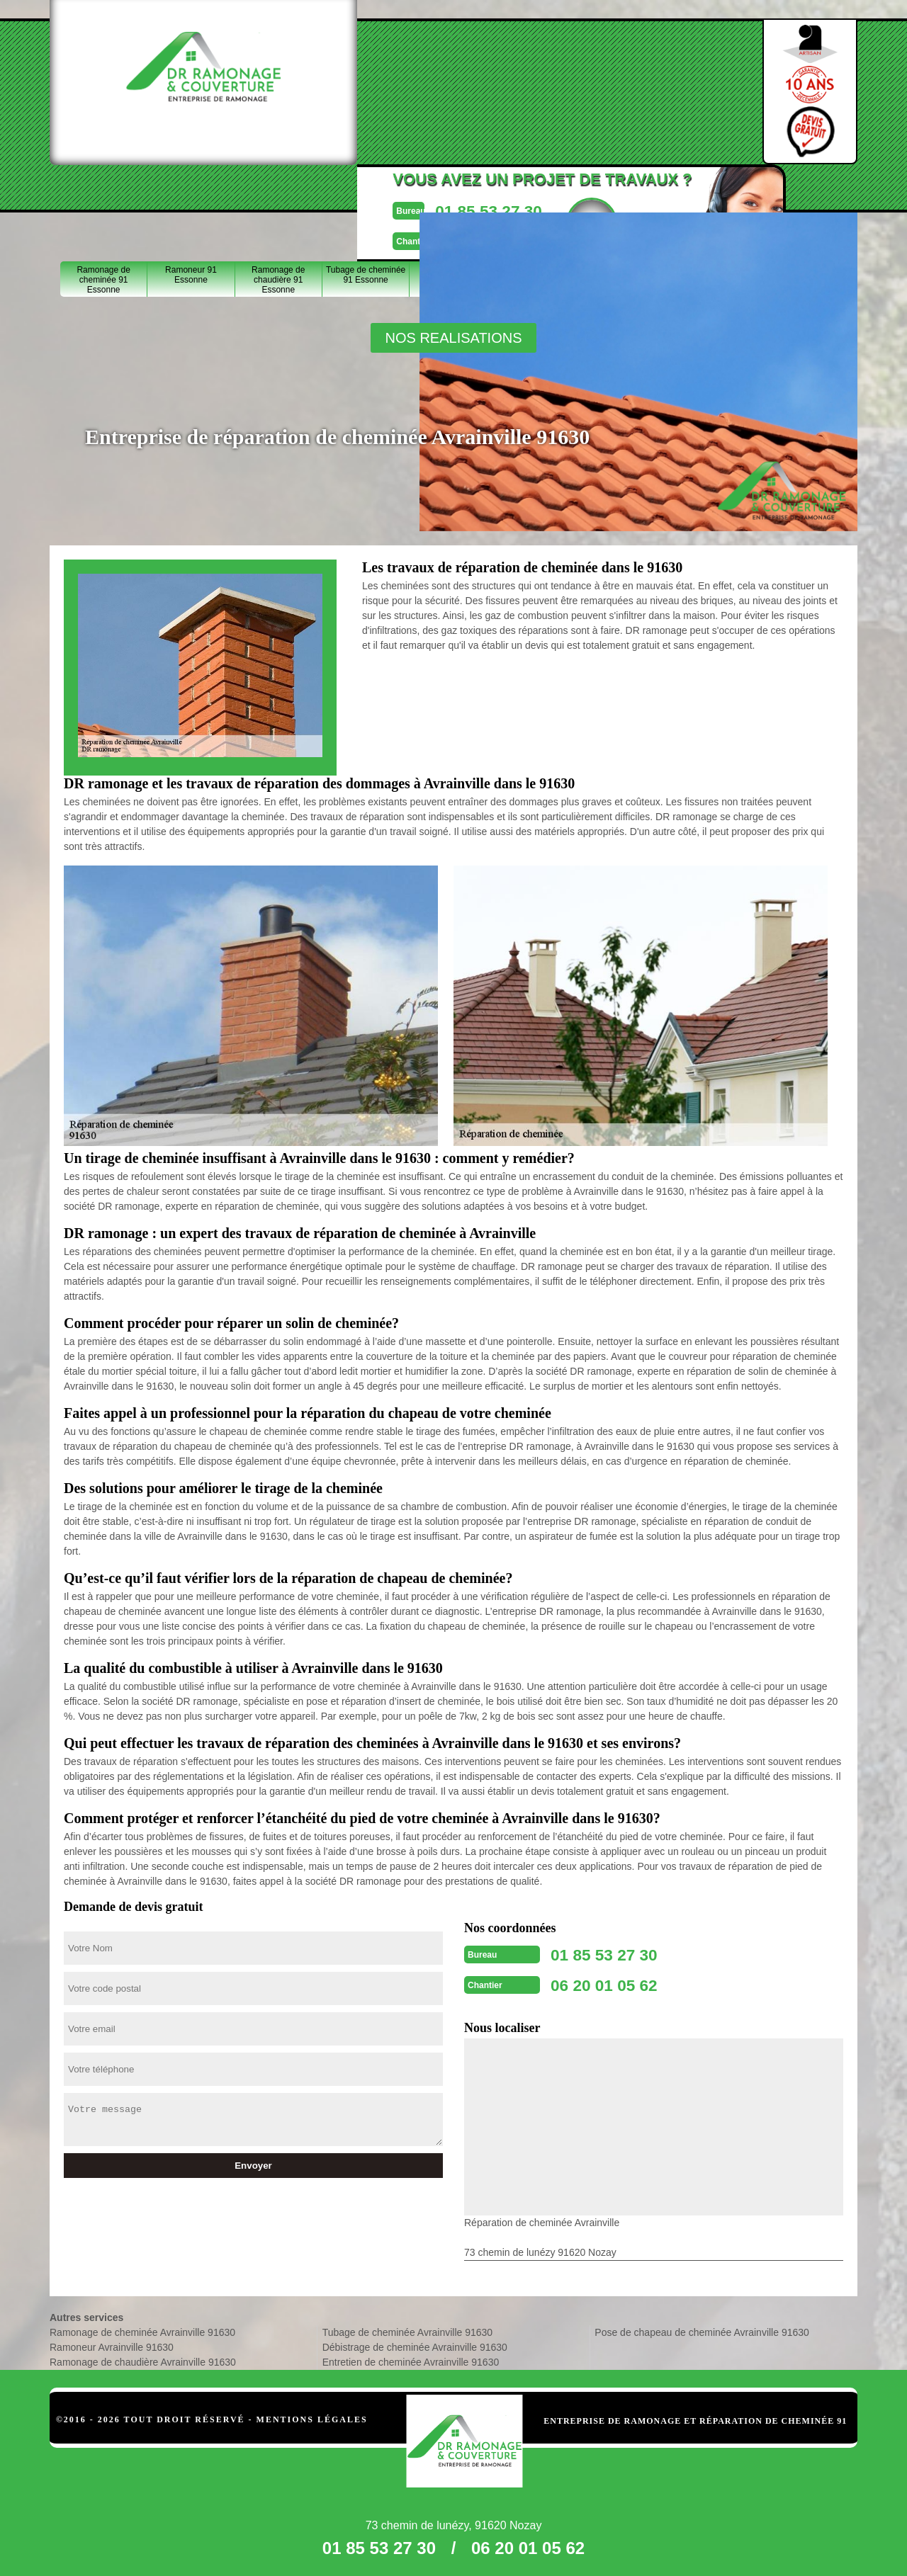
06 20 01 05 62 (423, 101)
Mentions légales (312, 2415)
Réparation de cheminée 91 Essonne (540, 193)
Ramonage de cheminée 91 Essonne (103, 193)
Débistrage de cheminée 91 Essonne (453, 193)
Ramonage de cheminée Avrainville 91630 (142, 2328)
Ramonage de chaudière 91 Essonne (278, 193)
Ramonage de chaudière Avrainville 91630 (143, 2358)
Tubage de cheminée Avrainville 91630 (407, 2328)
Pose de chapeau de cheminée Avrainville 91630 (702, 2328)
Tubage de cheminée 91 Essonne (365, 188)
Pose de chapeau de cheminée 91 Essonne (716, 193)
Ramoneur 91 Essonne (191, 188)
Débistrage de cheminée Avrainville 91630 (414, 2343)
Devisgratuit (536, 85)
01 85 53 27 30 (423, 73)
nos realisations (453, 338)
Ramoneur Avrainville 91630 (112, 2343)
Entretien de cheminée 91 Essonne (628, 193)
